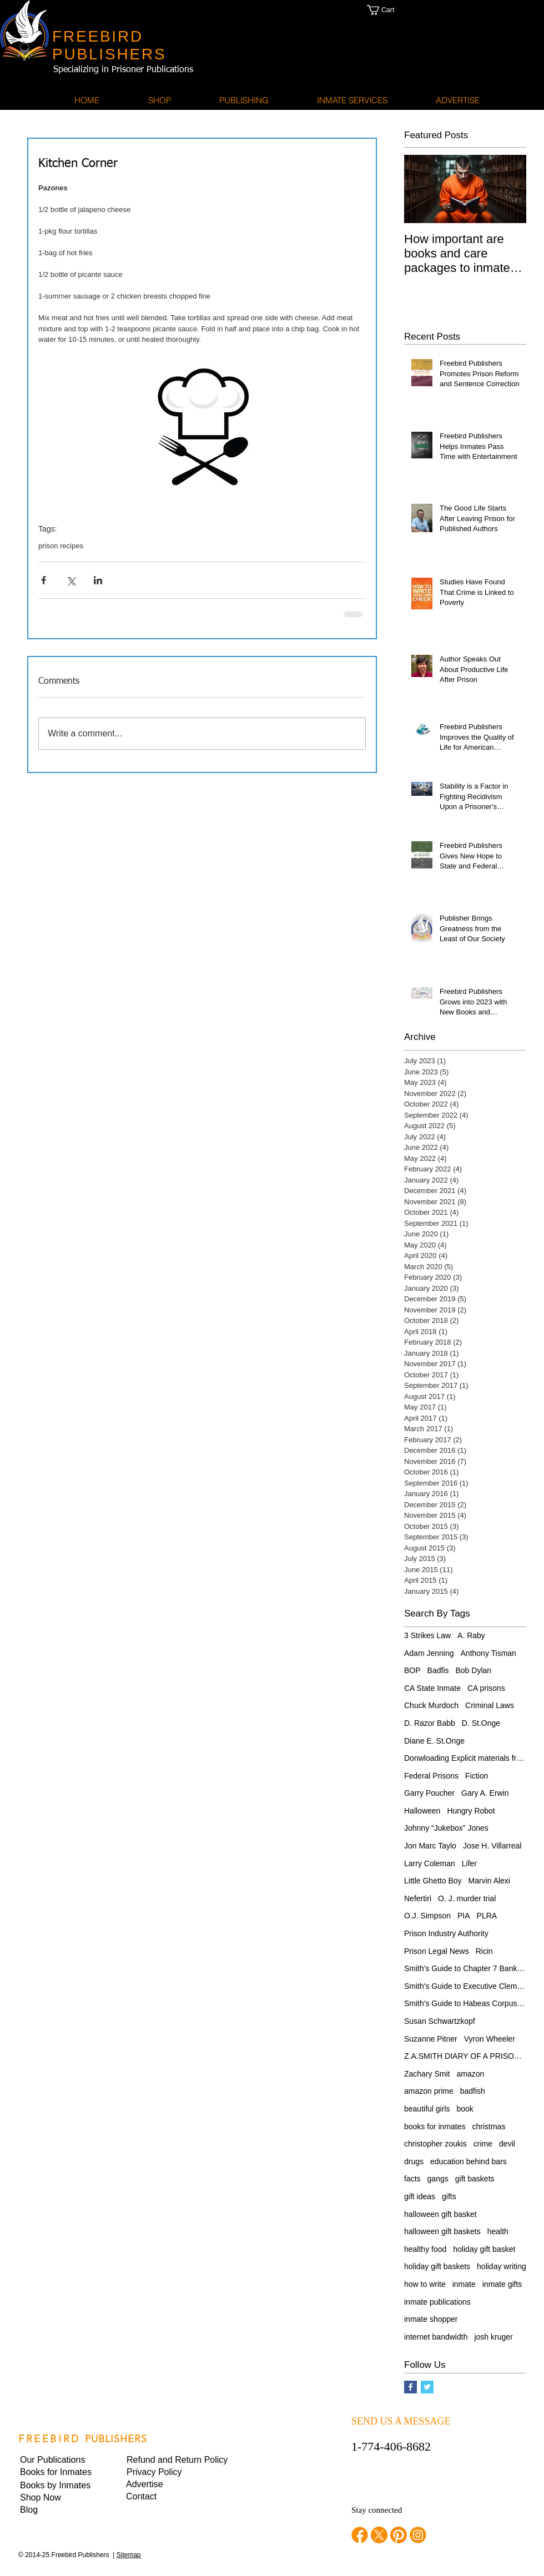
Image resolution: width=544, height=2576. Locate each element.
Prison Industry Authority (446, 1933)
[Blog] (57, 2510)
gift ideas (419, 2196)
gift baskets (475, 2178)
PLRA (487, 1915)
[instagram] (418, 2535)
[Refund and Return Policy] (177, 2460)
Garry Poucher (429, 1793)
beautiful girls (427, 2108)
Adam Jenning (429, 1653)
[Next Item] (508, 189)
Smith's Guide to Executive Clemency (465, 1986)
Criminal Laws (489, 1705)
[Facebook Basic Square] (410, 2387)
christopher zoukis (435, 2143)
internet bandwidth (435, 2336)
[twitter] (379, 2535)
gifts (449, 2196)
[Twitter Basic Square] (427, 2387)
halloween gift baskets (442, 2231)
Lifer (469, 1863)
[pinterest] (398, 2535)
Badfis (438, 1670)
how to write (425, 2284)
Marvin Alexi (489, 1880)
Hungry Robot (471, 1810)
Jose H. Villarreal (492, 1845)
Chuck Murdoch (431, 1705)
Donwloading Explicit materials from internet (465, 1758)
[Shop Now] (57, 2498)
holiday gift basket (484, 2249)
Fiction (476, 1775)
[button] (392, 10)
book (465, 2108)
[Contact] (163, 2497)
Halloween (422, 1810)
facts (412, 2178)
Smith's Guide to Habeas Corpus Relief (465, 2003)
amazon (470, 2073)
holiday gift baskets (437, 2266)
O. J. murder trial (467, 1898)
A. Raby (471, 1635)
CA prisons (486, 1688)
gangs (438, 2178)
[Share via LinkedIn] (98, 580)
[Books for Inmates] (57, 2472)
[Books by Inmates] (57, 2485)
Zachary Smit (427, 2073)
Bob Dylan (474, 1670)
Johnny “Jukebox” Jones (446, 1828)
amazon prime (429, 2091)
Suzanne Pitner (430, 2038)
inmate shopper (431, 2319)
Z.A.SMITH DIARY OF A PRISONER (465, 2056)
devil (507, 2143)
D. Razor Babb (429, 1723)
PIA (463, 1915)
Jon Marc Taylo (430, 1845)
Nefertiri (417, 1898)
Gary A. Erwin (485, 1793)
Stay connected (376, 2510)
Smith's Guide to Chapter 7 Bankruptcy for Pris (465, 1968)
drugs (414, 2161)
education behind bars (468, 2161)
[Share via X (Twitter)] (71, 580)
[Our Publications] (58, 2460)
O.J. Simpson (427, 1915)
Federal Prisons (431, 1775)
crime (483, 2143)
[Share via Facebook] (43, 580)
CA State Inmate (432, 1688)
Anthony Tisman (488, 1653)
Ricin (484, 1951)
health (497, 2231)
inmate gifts (502, 2284)
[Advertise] (163, 2484)
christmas (489, 2126)
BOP (412, 1670)
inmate (464, 2284)
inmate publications (437, 2301)
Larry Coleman (429, 1863)
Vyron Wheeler (489, 2038)
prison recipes (60, 546)
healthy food (425, 2249)
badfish (472, 2091)
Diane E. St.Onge (434, 1740)
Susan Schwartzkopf (439, 2021)
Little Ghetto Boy (433, 1880)
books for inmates (435, 2126)
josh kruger (493, 2336)
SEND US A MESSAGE (401, 2421)
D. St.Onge (481, 1723)
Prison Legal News (436, 1951)
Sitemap (129, 2555)
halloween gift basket (440, 2214)
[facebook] (359, 2535)
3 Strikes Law (427, 1635)
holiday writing (501, 2266)
